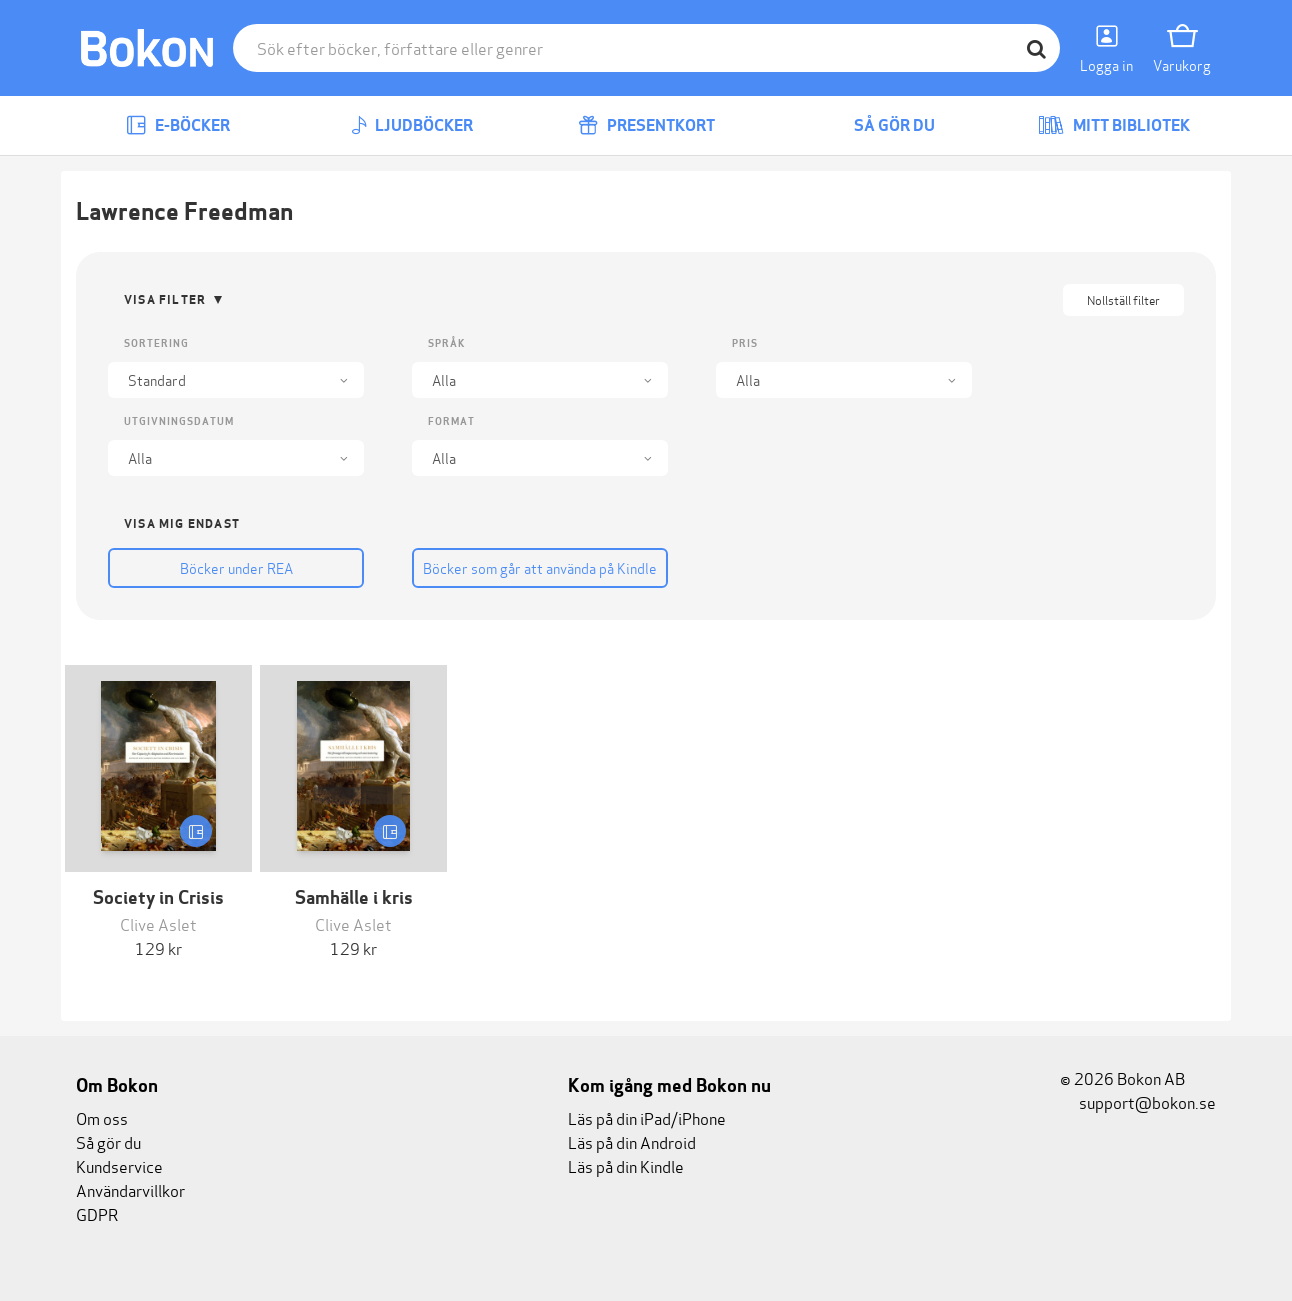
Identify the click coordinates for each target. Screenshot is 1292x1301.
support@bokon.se (1138, 1101)
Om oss (102, 1117)
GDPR (97, 1213)
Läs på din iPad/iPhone (647, 1117)
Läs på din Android (632, 1141)
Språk (446, 343)
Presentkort (646, 125)
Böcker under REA (236, 567)
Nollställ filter (1123, 299)
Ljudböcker (412, 125)
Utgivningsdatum (179, 421)
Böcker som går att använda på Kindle (540, 567)
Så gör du (880, 125)
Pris (745, 343)
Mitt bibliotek (1114, 125)
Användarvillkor (130, 1189)
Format (451, 421)
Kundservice (119, 1165)
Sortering (156, 343)
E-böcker (178, 125)
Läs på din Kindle (626, 1165)
